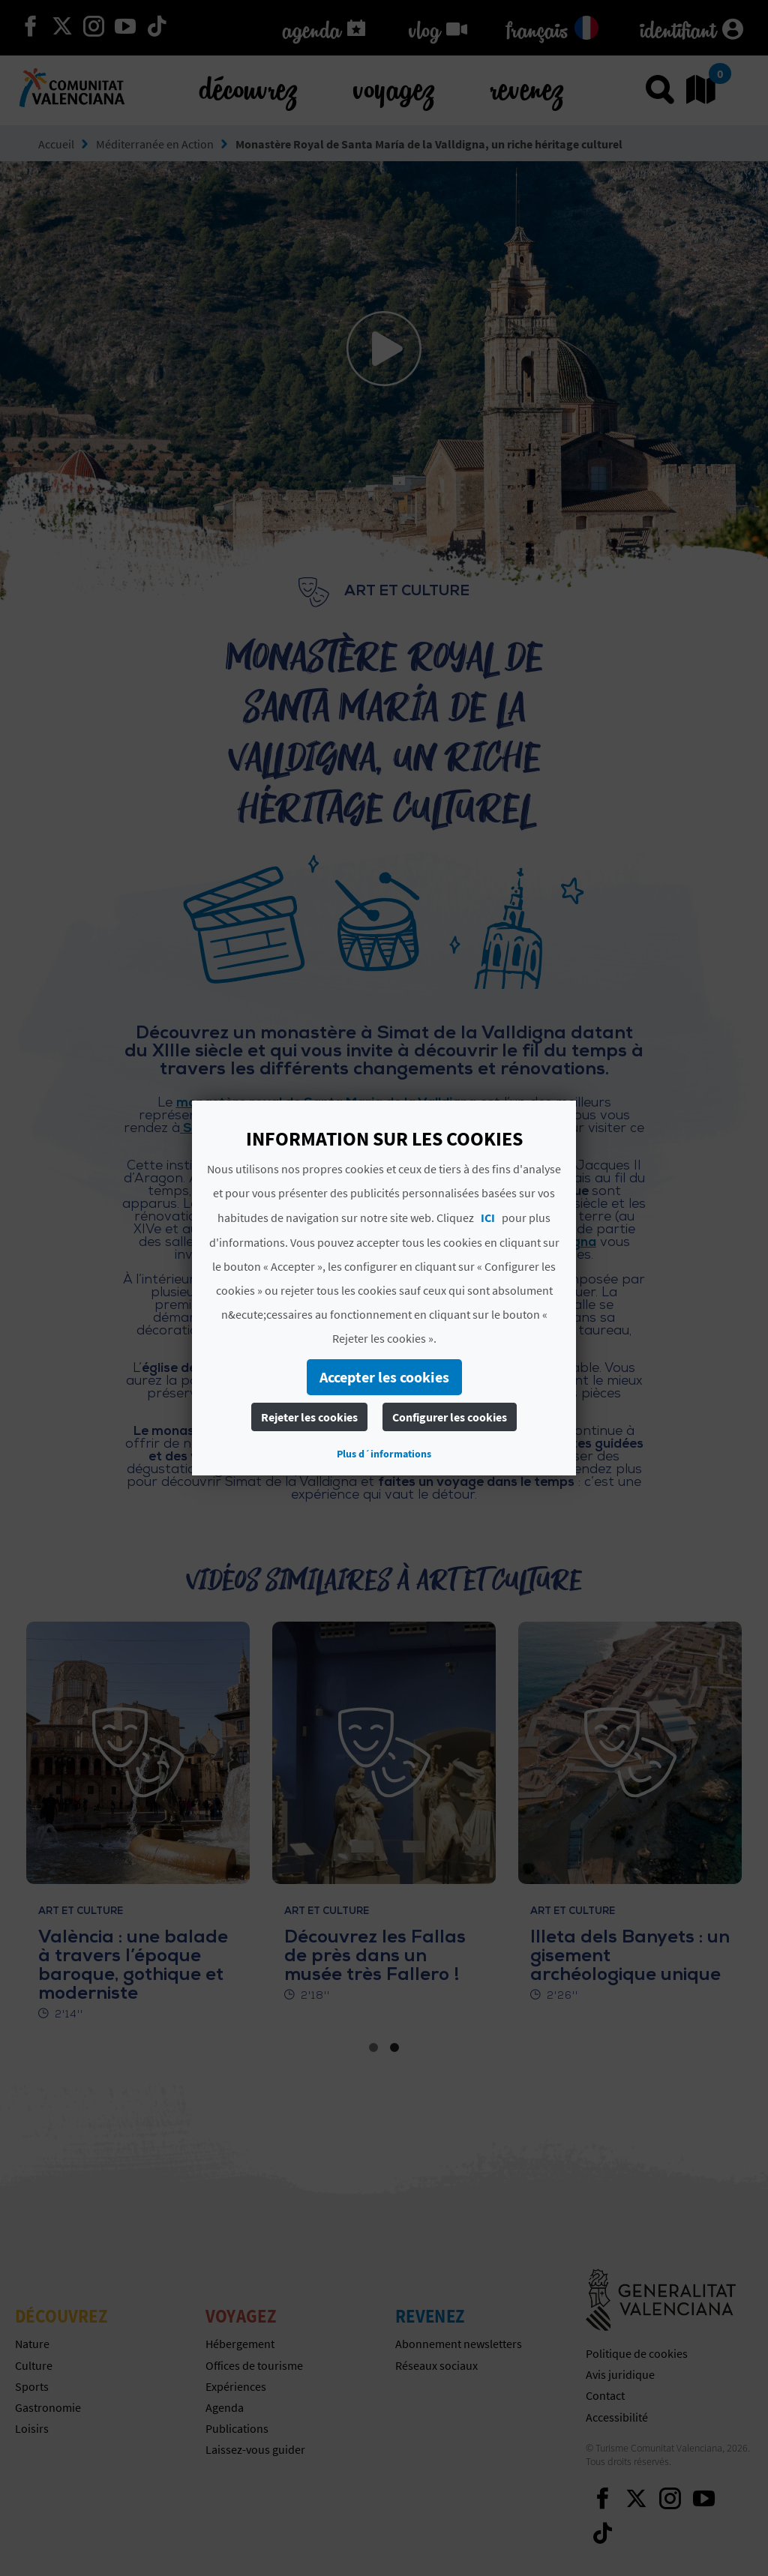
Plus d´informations (384, 1453)
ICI (488, 1217)
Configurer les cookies (449, 1416)
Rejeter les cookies (309, 1416)
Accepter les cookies (384, 1376)
